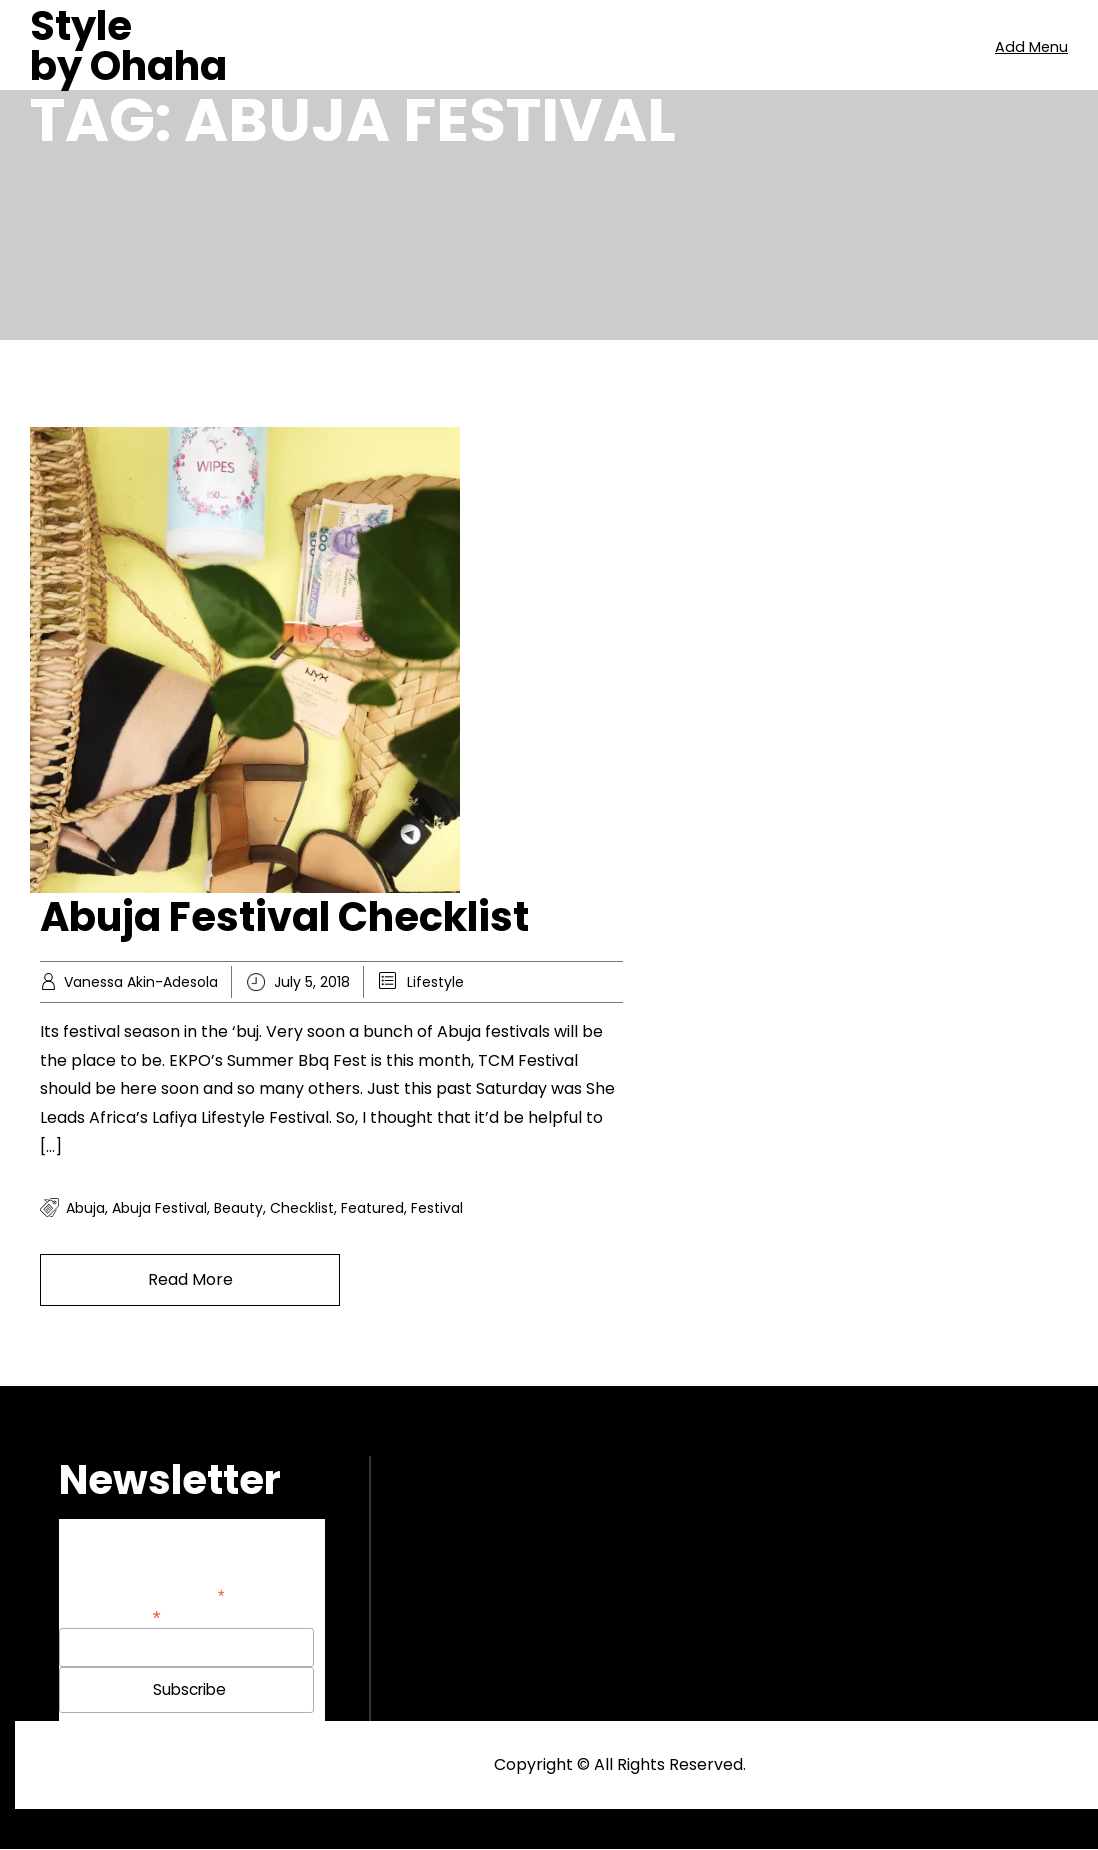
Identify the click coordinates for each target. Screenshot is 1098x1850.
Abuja (85, 1208)
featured (372, 1208)
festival (437, 1208)
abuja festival (159, 1208)
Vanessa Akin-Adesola (141, 982)
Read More (190, 1279)
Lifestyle (435, 982)
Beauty (238, 1208)
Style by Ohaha (128, 46)
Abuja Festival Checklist (284, 917)
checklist (302, 1208)
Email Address (110, 1615)
